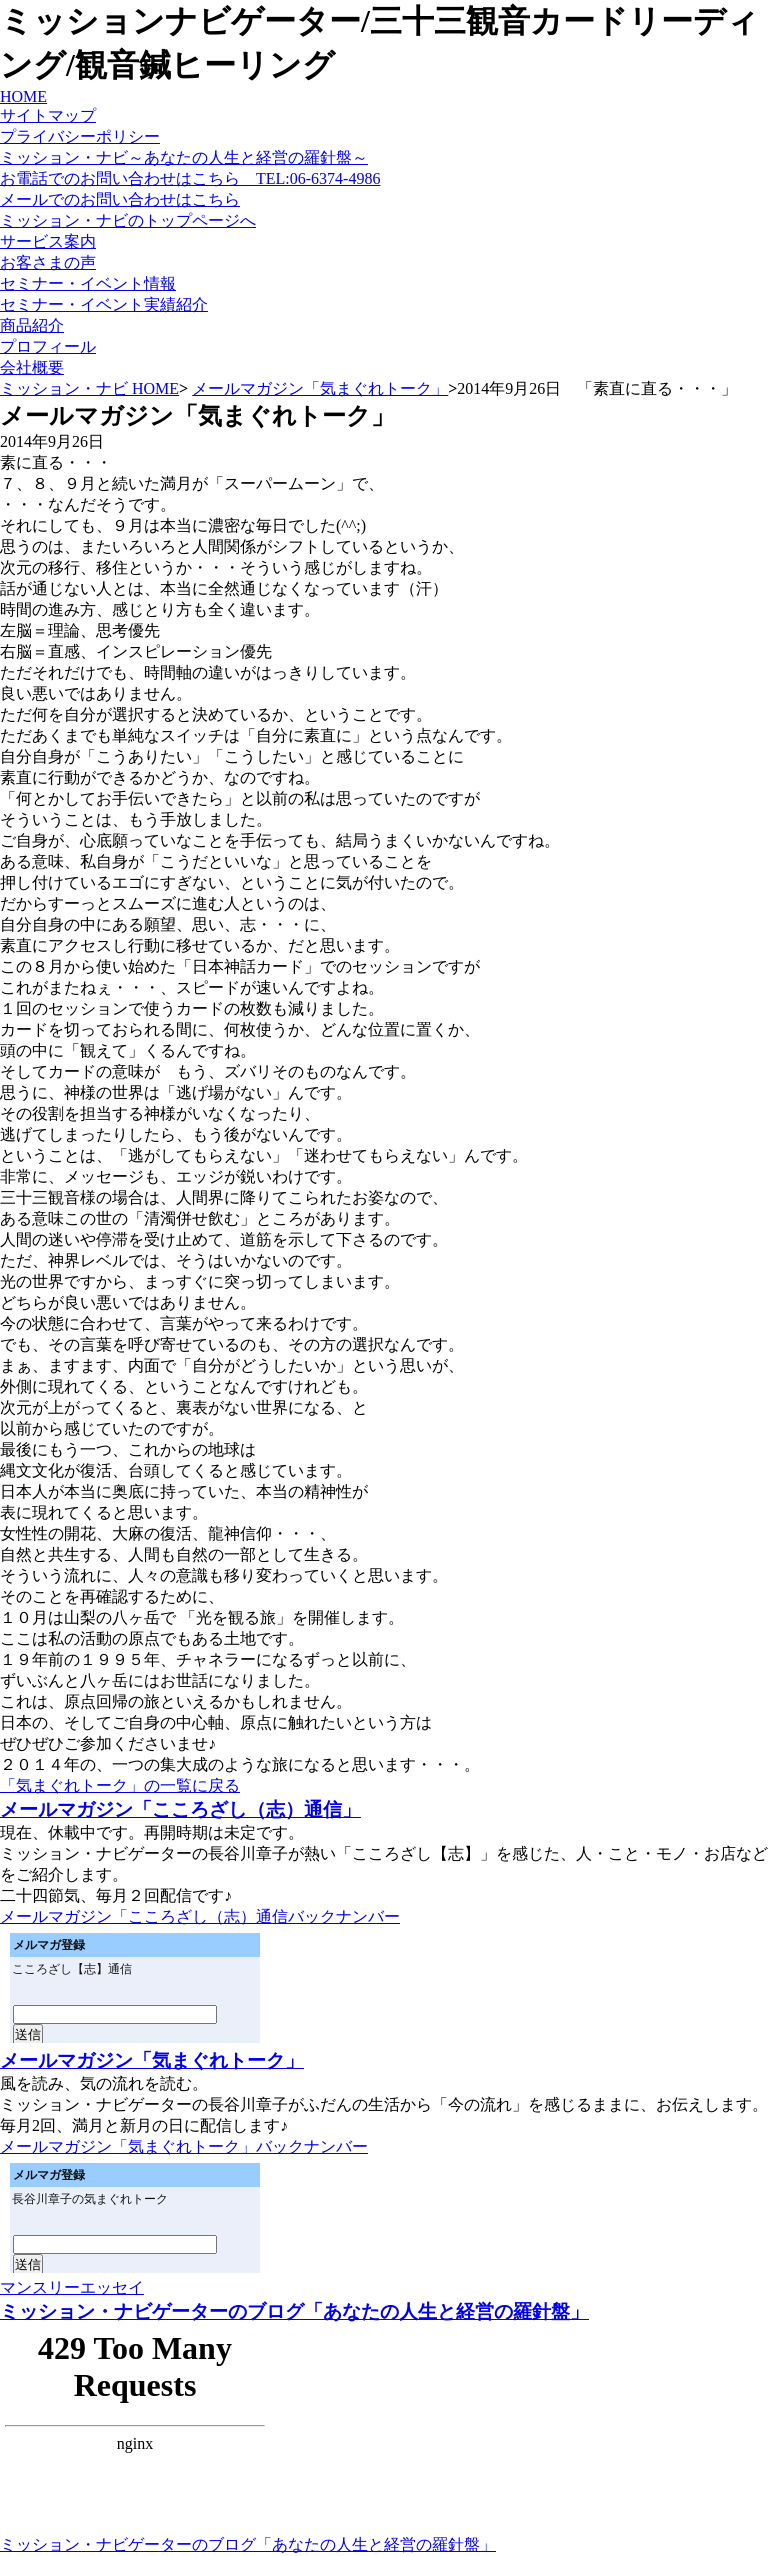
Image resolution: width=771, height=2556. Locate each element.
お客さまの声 (48, 262)
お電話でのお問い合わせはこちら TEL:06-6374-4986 (190, 178)
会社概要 (32, 367)
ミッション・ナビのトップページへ (128, 220)
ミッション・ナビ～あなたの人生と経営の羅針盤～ (184, 157)
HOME (23, 96)
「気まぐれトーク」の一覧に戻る (120, 1785)
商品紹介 (32, 325)
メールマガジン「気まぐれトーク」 (320, 388)
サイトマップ (48, 115)
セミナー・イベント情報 (88, 283)
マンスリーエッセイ (72, 2287)
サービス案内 (48, 241)
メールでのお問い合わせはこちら (120, 199)
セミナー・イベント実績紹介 (104, 304)
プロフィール (48, 346)
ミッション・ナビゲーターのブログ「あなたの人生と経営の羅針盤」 (294, 2311)
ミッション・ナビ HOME (89, 388)
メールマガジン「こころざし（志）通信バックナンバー (200, 1916)
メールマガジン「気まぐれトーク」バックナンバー (184, 2146)
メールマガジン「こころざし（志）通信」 (180, 1809)
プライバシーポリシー (80, 136)
